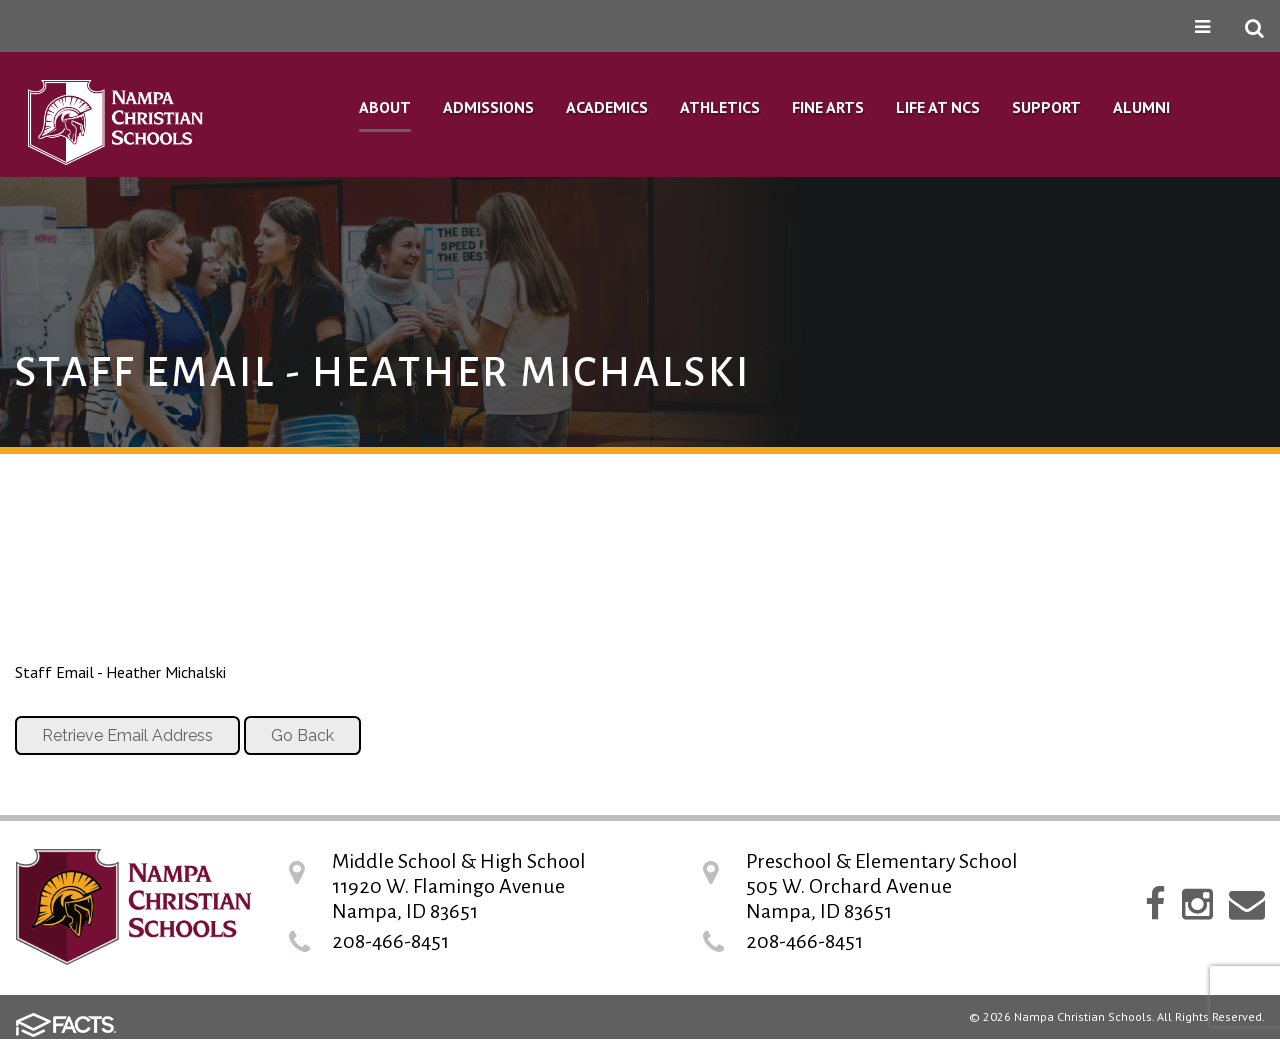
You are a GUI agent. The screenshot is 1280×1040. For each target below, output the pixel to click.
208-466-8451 (390, 941)
